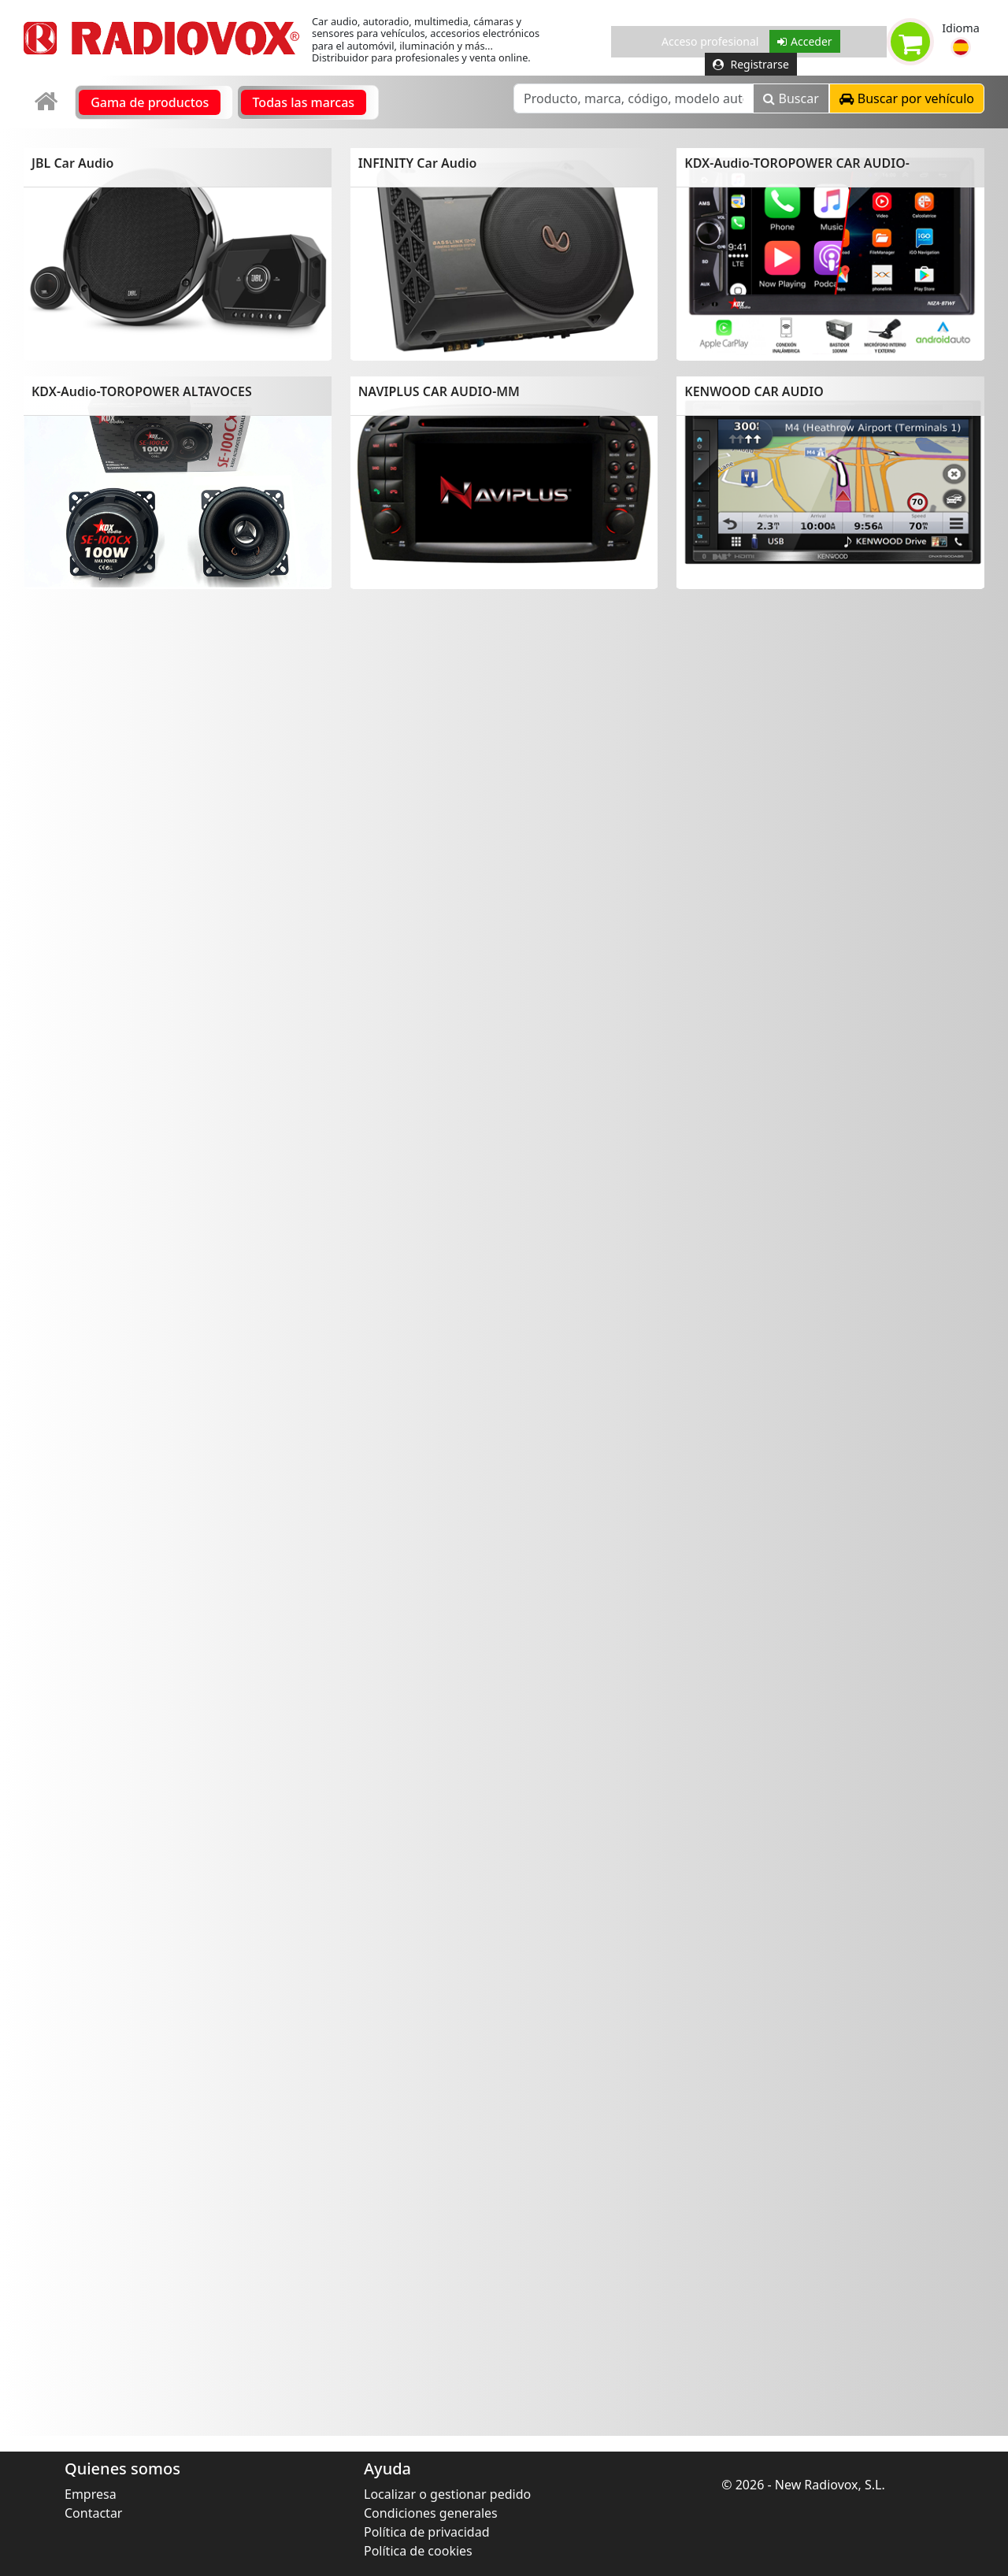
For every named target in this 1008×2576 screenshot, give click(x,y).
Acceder (804, 41)
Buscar (791, 98)
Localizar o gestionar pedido (447, 2494)
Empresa (91, 2494)
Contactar (93, 2513)
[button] (960, 47)
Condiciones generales (431, 2513)
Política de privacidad (427, 2532)
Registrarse (751, 64)
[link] (48, 101)
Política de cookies (418, 2550)
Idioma (961, 27)
